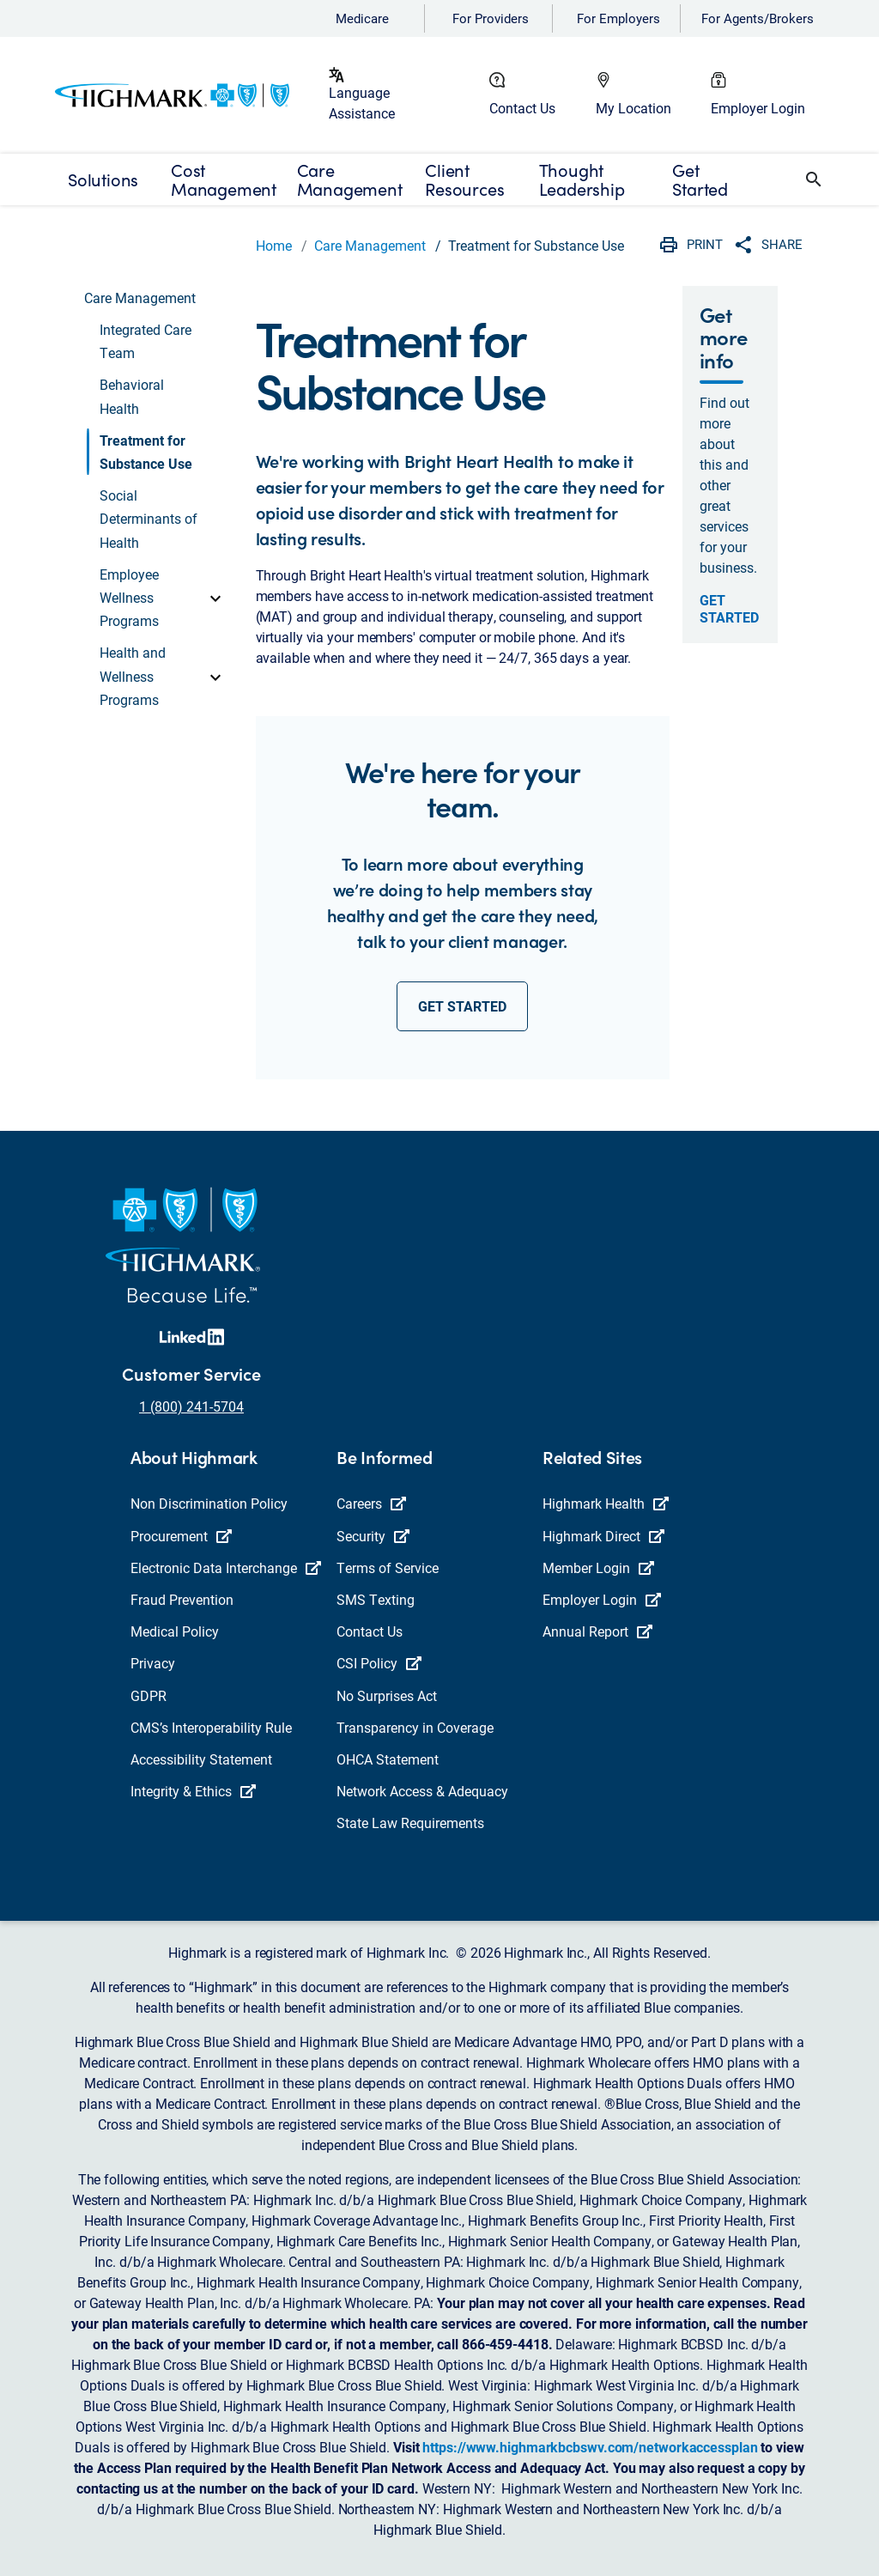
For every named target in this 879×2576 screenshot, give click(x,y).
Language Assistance (362, 102)
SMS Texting (375, 1599)
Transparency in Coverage (415, 1727)
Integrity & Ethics (193, 1791)
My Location (633, 108)
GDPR (148, 1695)
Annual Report (597, 1631)
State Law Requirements (410, 1823)
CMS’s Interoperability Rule (211, 1727)
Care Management (370, 245)
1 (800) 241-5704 (191, 1406)
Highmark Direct (603, 1536)
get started (462, 1006)
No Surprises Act (386, 1695)
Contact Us (522, 108)
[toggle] (215, 598)
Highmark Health (606, 1503)
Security (372, 1536)
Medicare (362, 18)
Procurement (181, 1536)
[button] (813, 179)
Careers (371, 1503)
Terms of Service (387, 1567)
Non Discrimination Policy (209, 1503)
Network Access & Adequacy (422, 1791)
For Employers (618, 18)
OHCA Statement (387, 1759)
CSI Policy (378, 1663)
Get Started (729, 609)
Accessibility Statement (201, 1759)
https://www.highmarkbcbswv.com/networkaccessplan (589, 2447)
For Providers (490, 18)
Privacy (152, 1663)
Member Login (598, 1567)
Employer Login (758, 108)
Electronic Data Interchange (225, 1567)
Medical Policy (174, 1631)
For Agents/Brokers (757, 18)
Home (274, 245)
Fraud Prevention (181, 1599)
